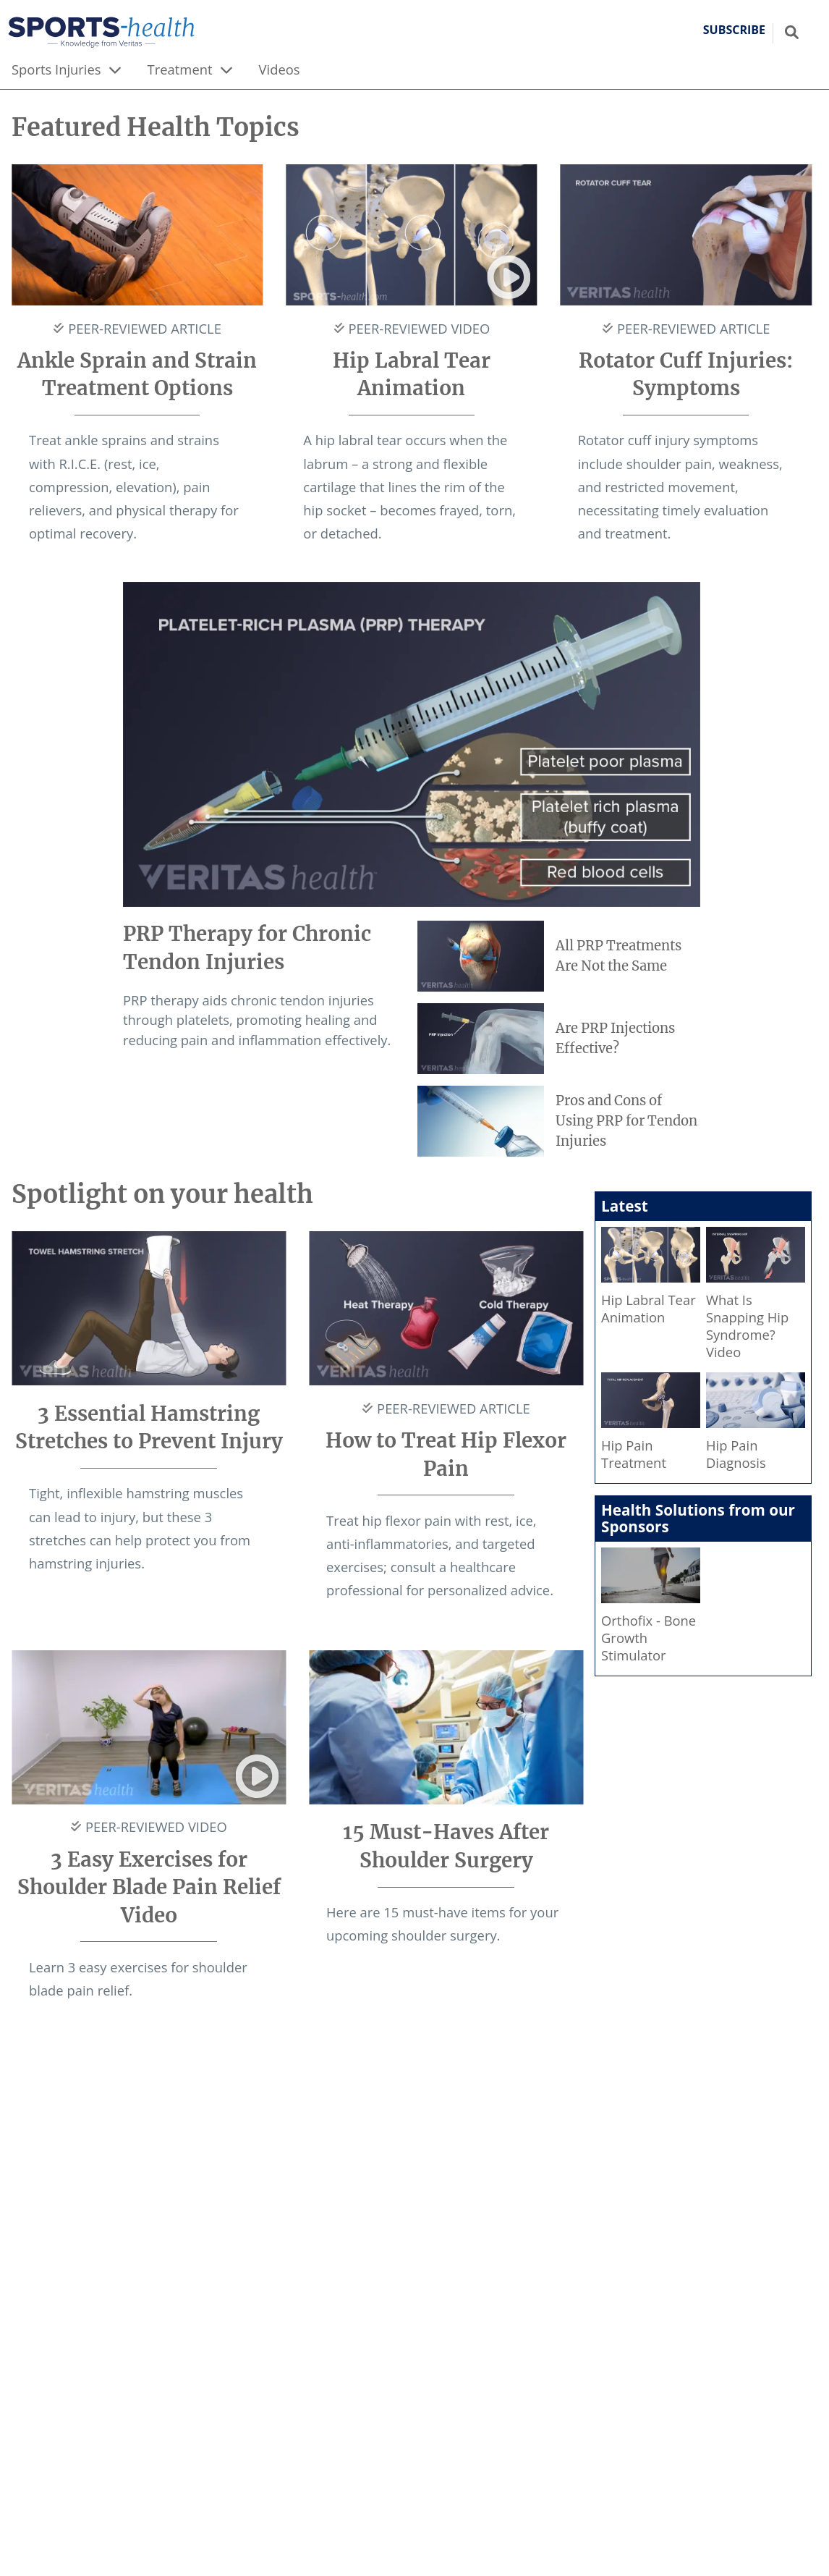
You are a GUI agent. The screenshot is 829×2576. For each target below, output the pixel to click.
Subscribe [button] (734, 30)
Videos (279, 69)
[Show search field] (792, 31)
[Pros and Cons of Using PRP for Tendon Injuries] (558, 1121)
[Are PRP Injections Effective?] (558, 1038)
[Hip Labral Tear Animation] (650, 1279)
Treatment (180, 69)
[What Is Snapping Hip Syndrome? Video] (755, 1297)
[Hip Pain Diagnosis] (755, 1424)
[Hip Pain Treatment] (650, 1424)
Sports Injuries (56, 69)
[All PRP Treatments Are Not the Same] (558, 956)
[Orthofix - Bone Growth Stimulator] (650, 1608)
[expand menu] (115, 69)
